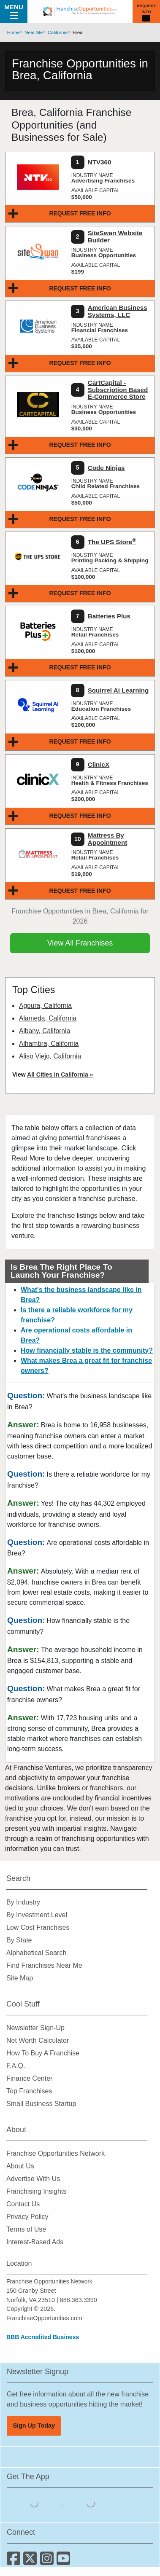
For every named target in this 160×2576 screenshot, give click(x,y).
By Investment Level (36, 1914)
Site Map (19, 1978)
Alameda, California (47, 1018)
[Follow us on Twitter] (31, 2561)
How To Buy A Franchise (42, 2053)
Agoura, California (45, 1005)
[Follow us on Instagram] (48, 2561)
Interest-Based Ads (34, 2242)
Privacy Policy (27, 2216)
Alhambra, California (49, 1043)
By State (19, 1940)
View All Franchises (80, 943)
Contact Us (23, 2204)
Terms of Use (26, 2229)
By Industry (23, 1902)
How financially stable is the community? (87, 1350)
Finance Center (29, 2078)
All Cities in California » (60, 1074)
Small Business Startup (41, 2103)
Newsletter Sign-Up (35, 2027)
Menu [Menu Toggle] (13, 11)
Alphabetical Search (36, 1952)
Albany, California (44, 1030)
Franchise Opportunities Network (55, 2153)
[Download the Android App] (90, 2502)
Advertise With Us (33, 2178)
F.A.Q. (15, 2065)
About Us (20, 2166)
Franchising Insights (36, 2191)
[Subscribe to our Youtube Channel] (64, 2561)
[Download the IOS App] (35, 2502)
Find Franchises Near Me (44, 1965)
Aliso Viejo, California (50, 1056)
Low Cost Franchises (37, 1927)
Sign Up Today (34, 2425)
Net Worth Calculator (37, 2040)
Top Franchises (29, 2091)
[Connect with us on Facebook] (15, 2561)
